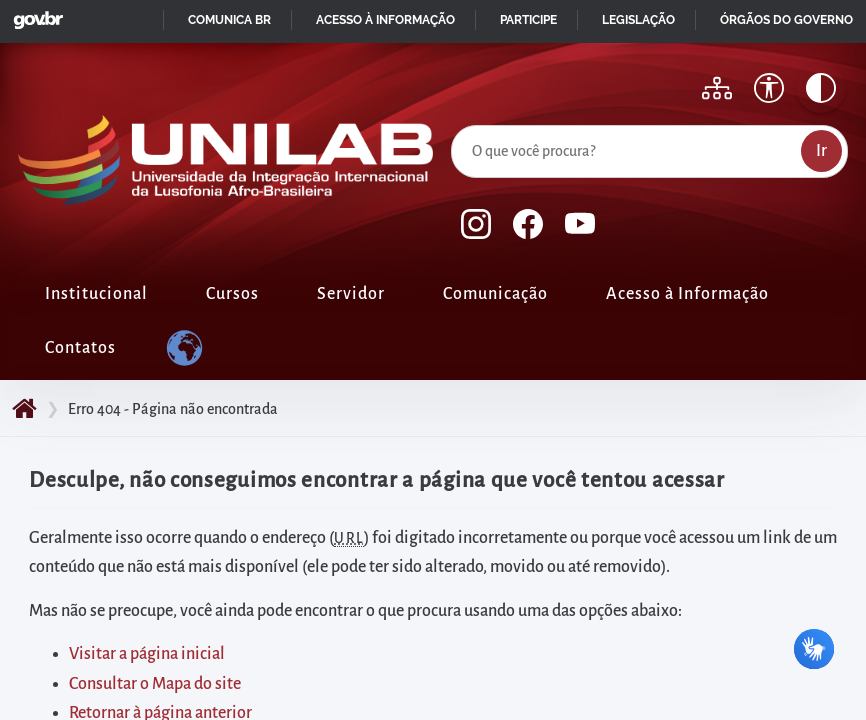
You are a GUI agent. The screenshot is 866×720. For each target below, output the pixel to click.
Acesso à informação (385, 20)
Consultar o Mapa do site (155, 684)
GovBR (34, 14)
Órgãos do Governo (786, 20)
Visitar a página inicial (147, 654)
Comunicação (495, 294)
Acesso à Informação (687, 294)
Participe (528, 20)
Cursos (232, 294)
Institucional (96, 294)
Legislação (638, 20)
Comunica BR (229, 20)
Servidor (351, 294)
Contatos (80, 348)
